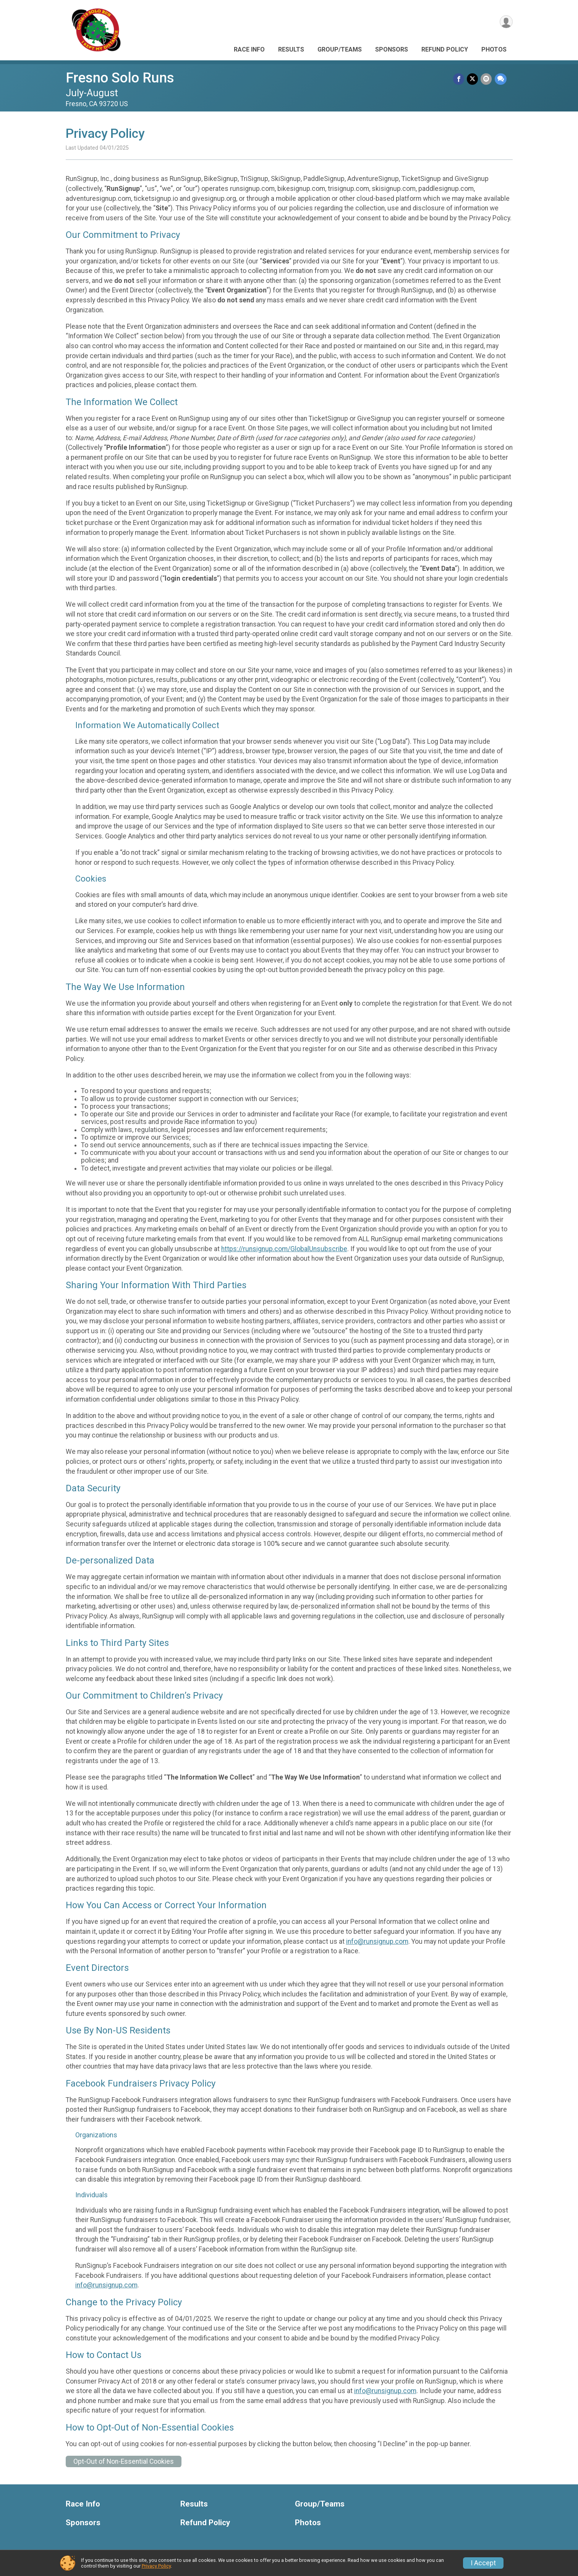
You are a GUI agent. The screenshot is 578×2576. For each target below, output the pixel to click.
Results (291, 49)
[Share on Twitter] (473, 79)
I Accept (483, 2563)
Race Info (249, 49)
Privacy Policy (156, 2566)
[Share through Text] (501, 79)
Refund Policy (444, 49)
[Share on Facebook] (460, 79)
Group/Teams (339, 49)
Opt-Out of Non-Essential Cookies (123, 2461)
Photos (494, 49)
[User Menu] (506, 22)
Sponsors (391, 49)
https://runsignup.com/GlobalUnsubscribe (284, 1249)
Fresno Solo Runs (120, 77)
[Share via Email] (486, 79)
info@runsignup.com (377, 1941)
